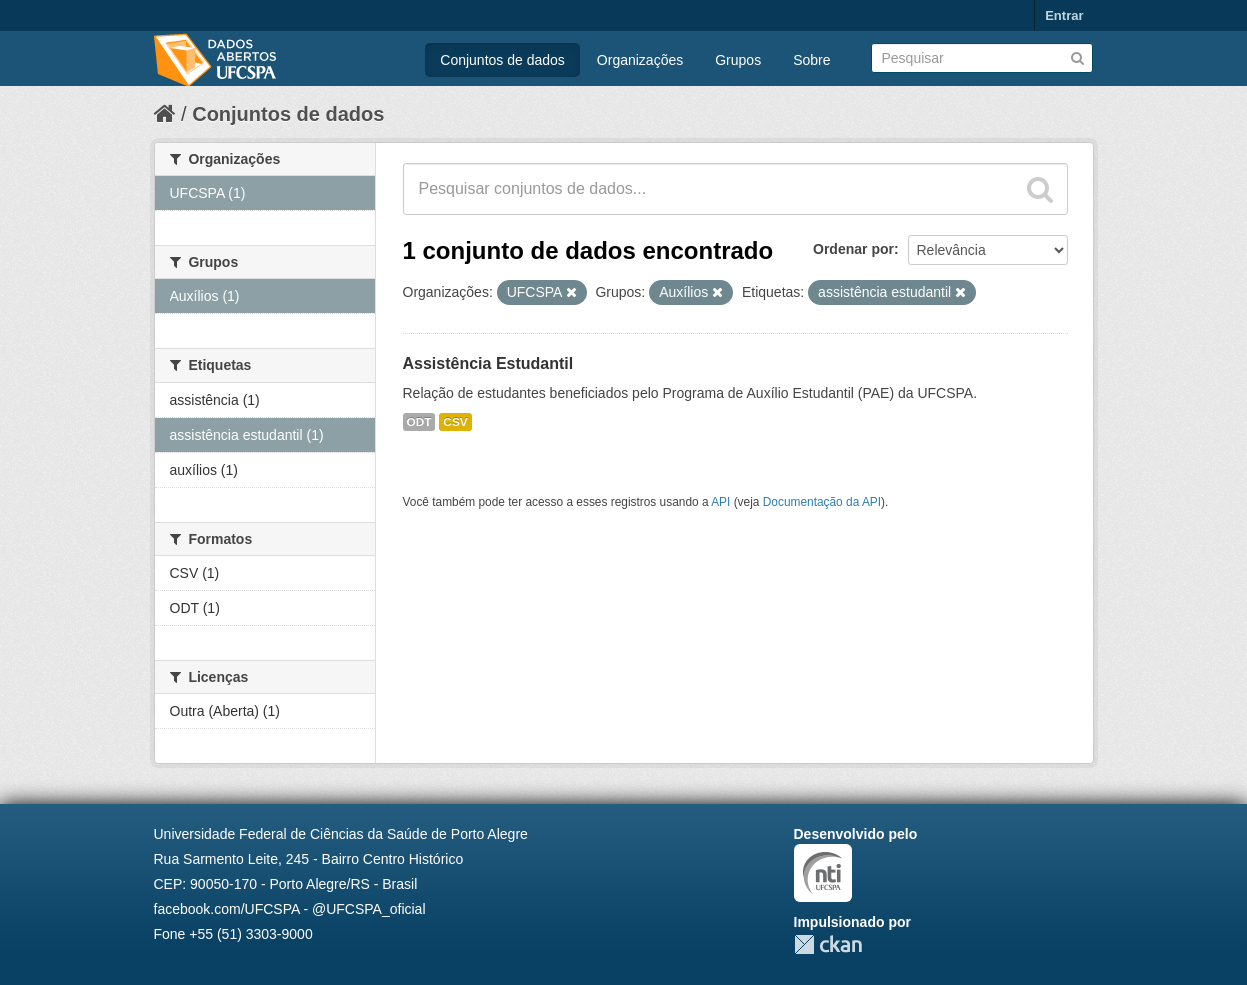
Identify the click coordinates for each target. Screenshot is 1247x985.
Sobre (811, 60)
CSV (455, 422)
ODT (419, 422)
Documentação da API (822, 502)
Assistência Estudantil (488, 363)
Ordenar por (853, 249)
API (720, 502)
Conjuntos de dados (502, 60)
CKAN (828, 944)
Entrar (1064, 15)
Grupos (738, 60)
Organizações (640, 60)
